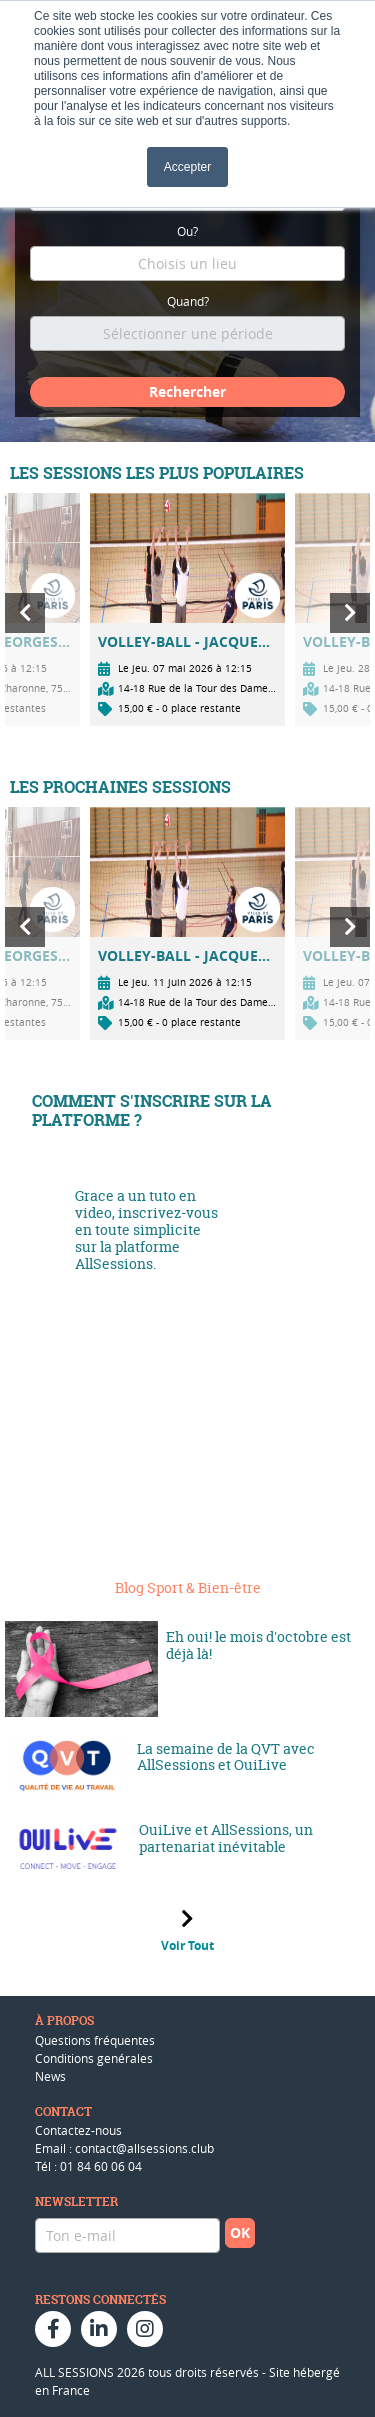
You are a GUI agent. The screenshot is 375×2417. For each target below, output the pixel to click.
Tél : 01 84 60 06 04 (88, 2166)
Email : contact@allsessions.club (124, 2148)
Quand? (188, 301)
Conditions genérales (94, 2058)
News (50, 2076)
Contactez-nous (78, 2130)
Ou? (187, 231)
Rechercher (187, 391)
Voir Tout (187, 1945)
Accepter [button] (187, 167)
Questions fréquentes (95, 2040)
